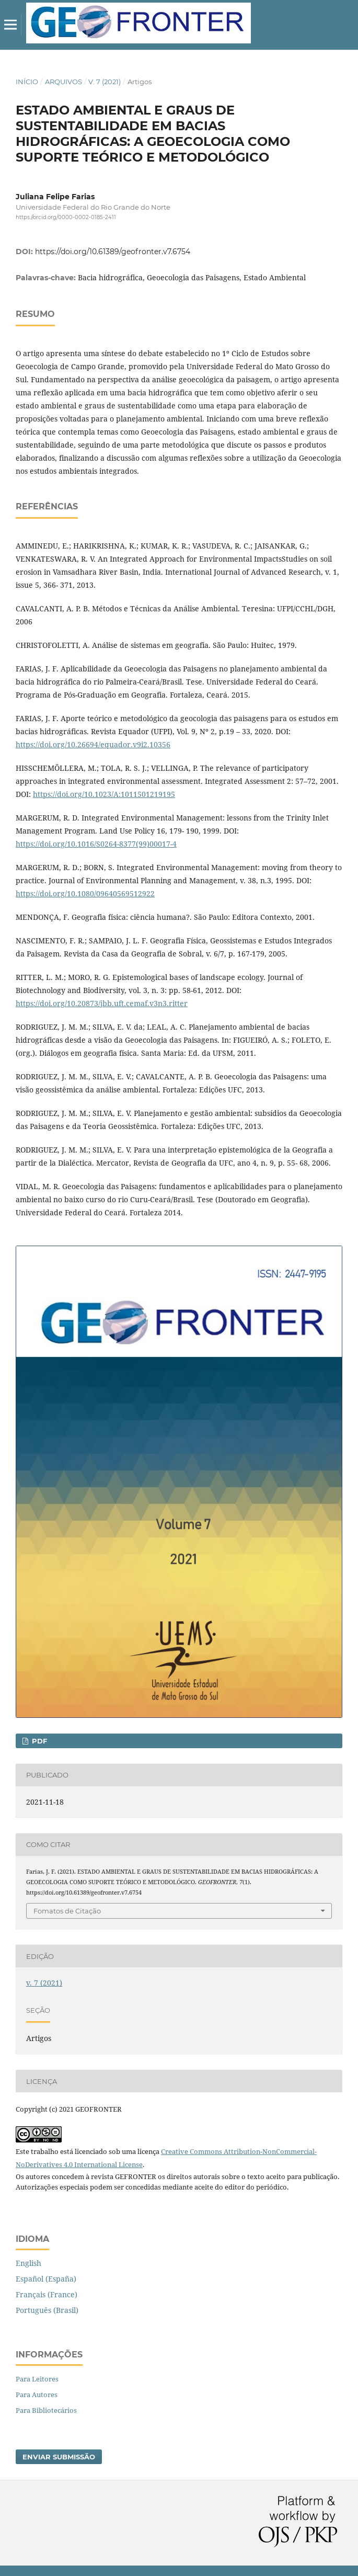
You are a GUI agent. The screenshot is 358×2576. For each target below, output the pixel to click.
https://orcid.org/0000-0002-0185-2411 (66, 217)
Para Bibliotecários (46, 2410)
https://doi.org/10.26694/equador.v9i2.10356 (93, 744)
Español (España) (46, 2279)
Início (27, 81)
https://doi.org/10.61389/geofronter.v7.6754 (112, 251)
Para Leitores (37, 2379)
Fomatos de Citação (67, 1911)
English (28, 2263)
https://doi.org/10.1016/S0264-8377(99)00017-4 (96, 844)
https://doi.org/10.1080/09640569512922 (85, 893)
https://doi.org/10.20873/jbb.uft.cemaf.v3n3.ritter (102, 1003)
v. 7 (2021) (104, 81)
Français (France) (46, 2294)
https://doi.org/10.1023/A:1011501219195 (104, 794)
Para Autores (36, 2394)
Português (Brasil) (47, 2310)
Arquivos (63, 81)
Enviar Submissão (58, 2457)
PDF (38, 1741)
